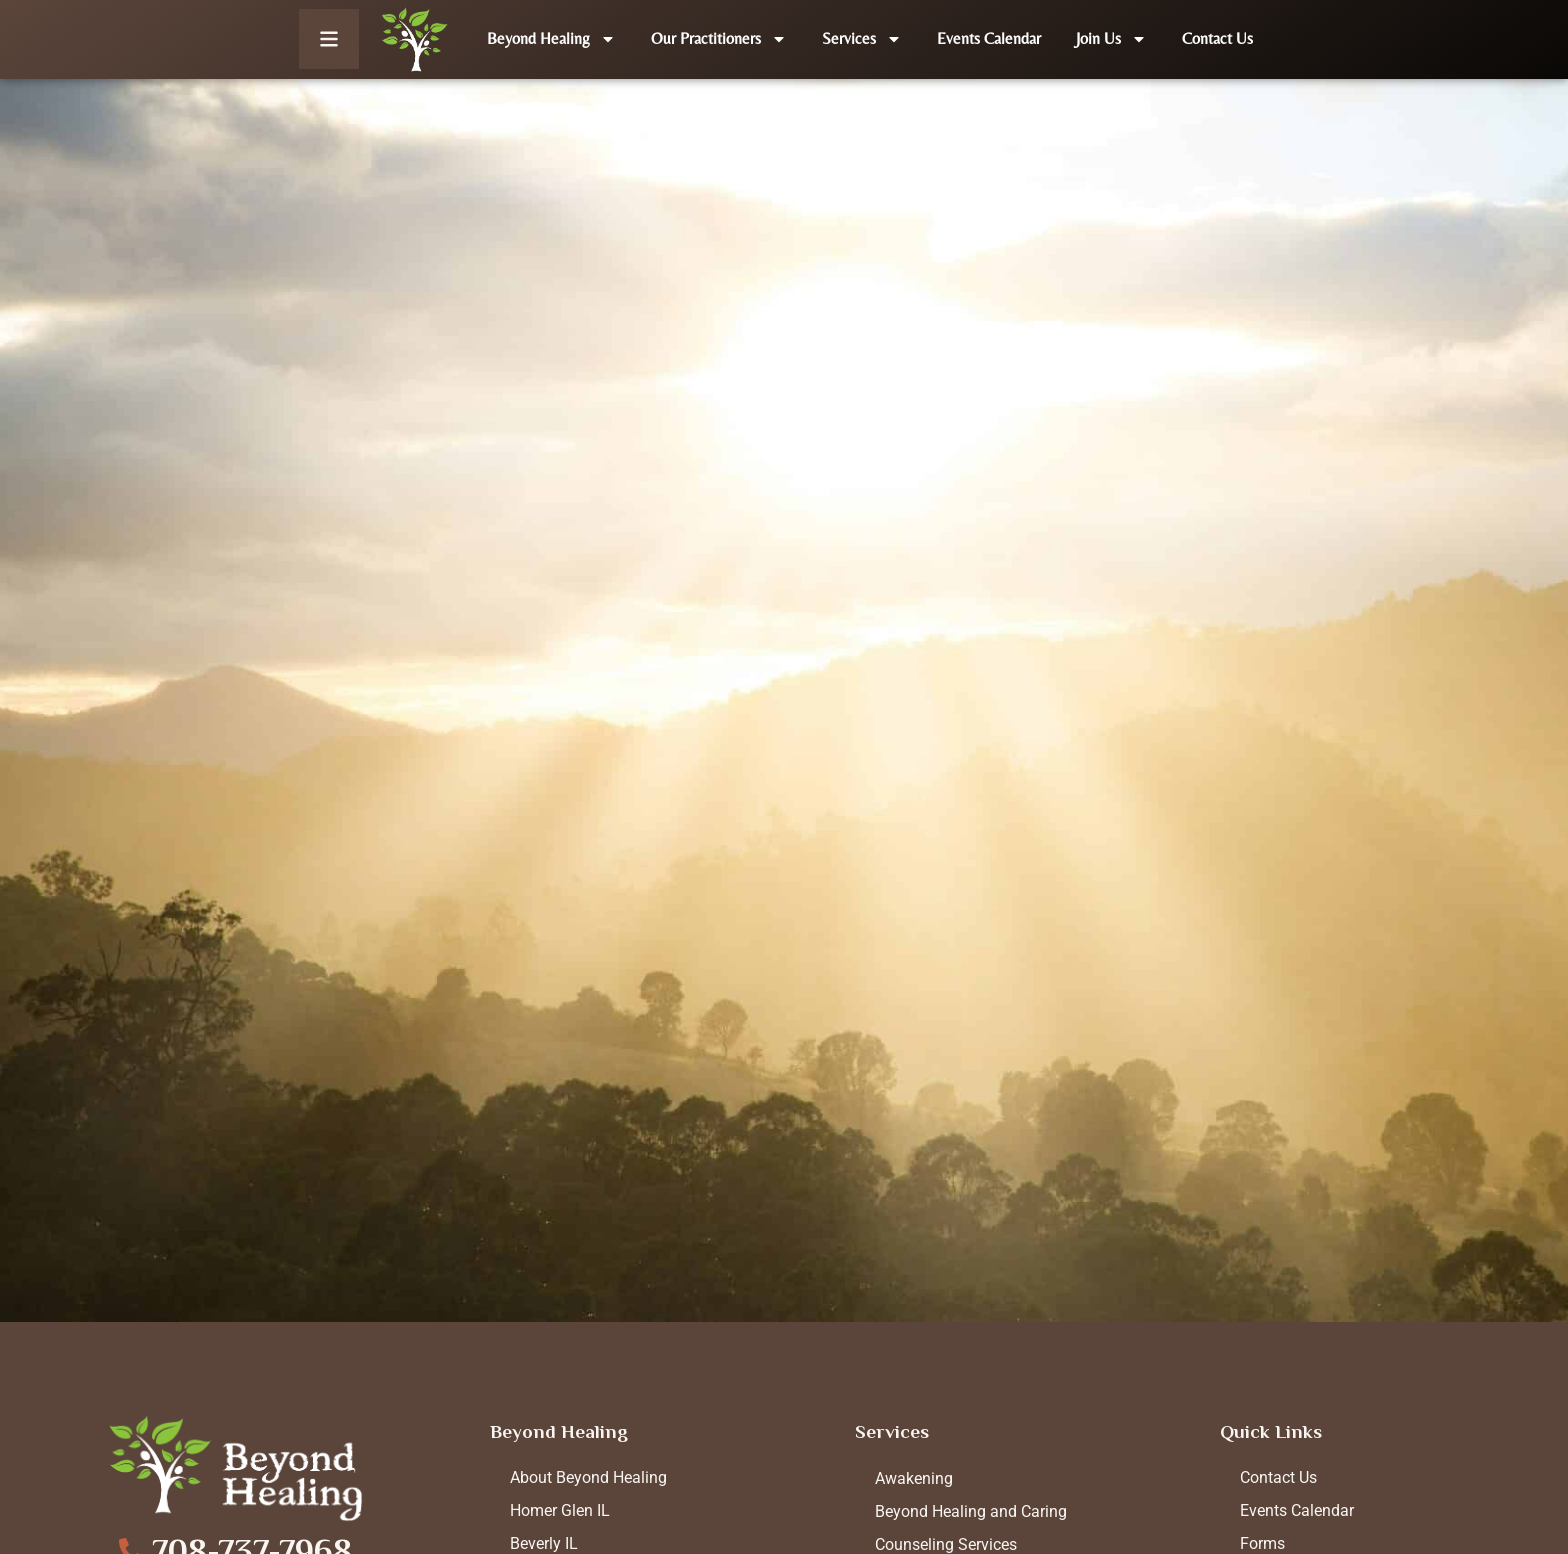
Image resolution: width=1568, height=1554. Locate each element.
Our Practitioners (719, 39)
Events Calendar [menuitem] (1297, 1510)
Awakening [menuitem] (914, 1478)
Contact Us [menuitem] (1278, 1477)
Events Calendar (989, 38)
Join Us (1111, 39)
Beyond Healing (551, 39)
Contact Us (1217, 38)
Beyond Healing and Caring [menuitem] (971, 1511)
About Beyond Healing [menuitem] (588, 1477)
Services (862, 39)
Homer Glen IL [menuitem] (560, 1510)
